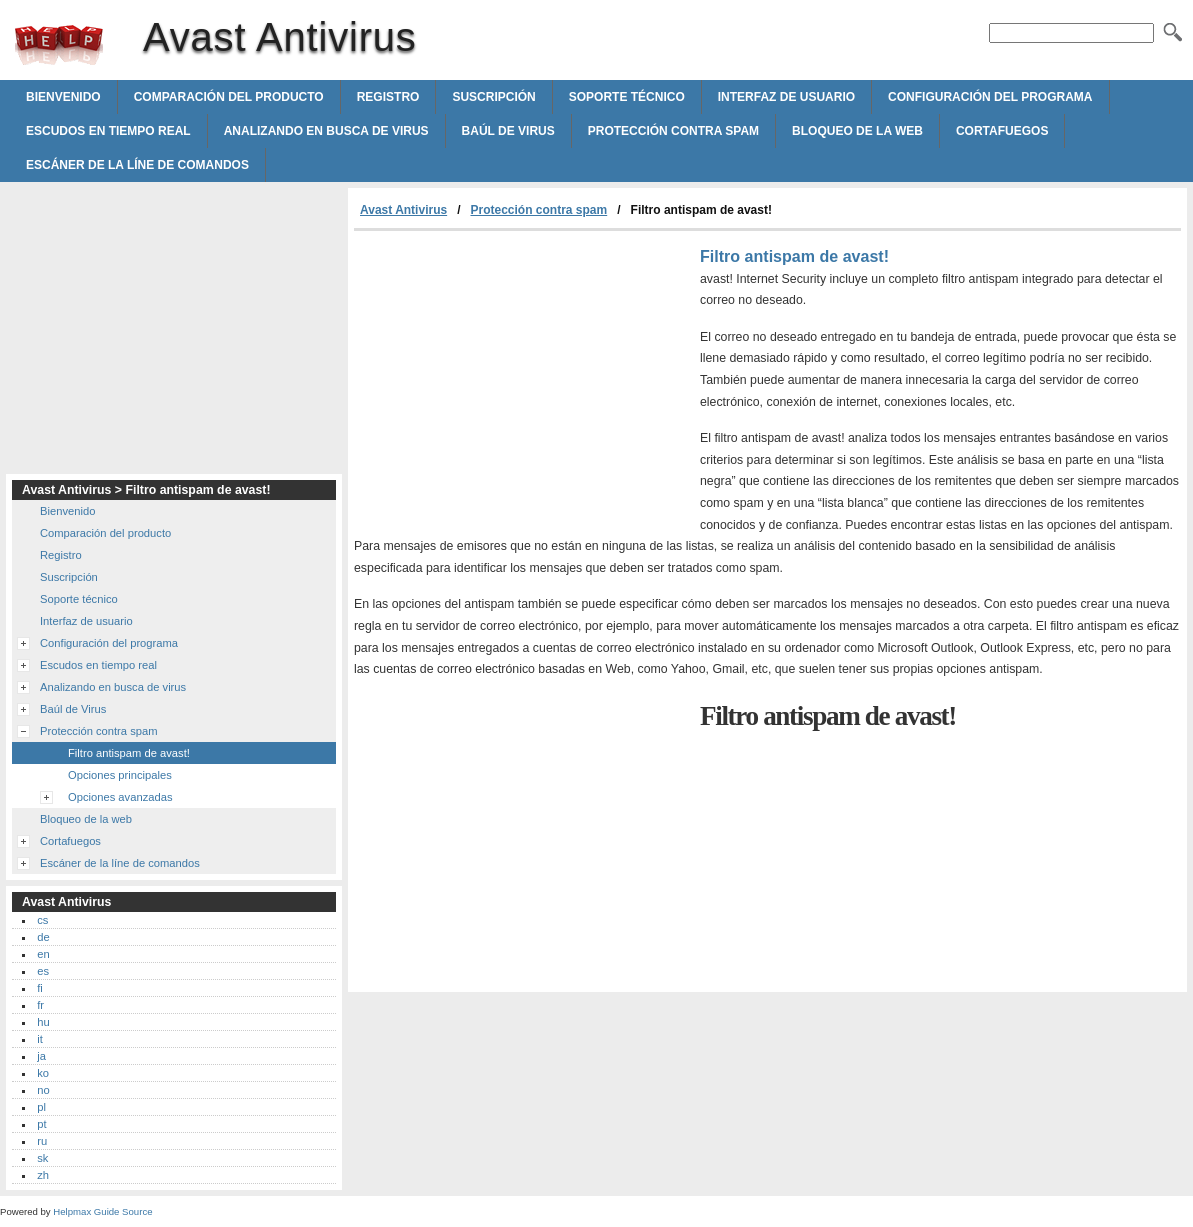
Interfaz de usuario (786, 97)
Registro (388, 97)
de (43, 937)
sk (42, 1158)
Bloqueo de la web (857, 131)
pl (41, 1107)
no (43, 1090)
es (43, 971)
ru (42, 1141)
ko (43, 1073)
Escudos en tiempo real (108, 131)
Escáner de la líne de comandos (137, 165)
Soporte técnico (627, 97)
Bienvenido (63, 97)
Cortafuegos (1002, 131)
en (43, 954)
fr (40, 1005)
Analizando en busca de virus (326, 131)
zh (43, 1175)
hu (43, 1022)
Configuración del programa (990, 97)
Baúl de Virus (508, 131)
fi (40, 988)
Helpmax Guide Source (102, 1211)
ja (41, 1056)
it (40, 1039)
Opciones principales (120, 775)
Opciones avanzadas (120, 797)
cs (42, 920)
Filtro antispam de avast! (129, 753)
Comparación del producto (229, 97)
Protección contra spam (673, 131)
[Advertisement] (522, 381)
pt (41, 1124)
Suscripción (493, 97)
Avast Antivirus (59, 45)
